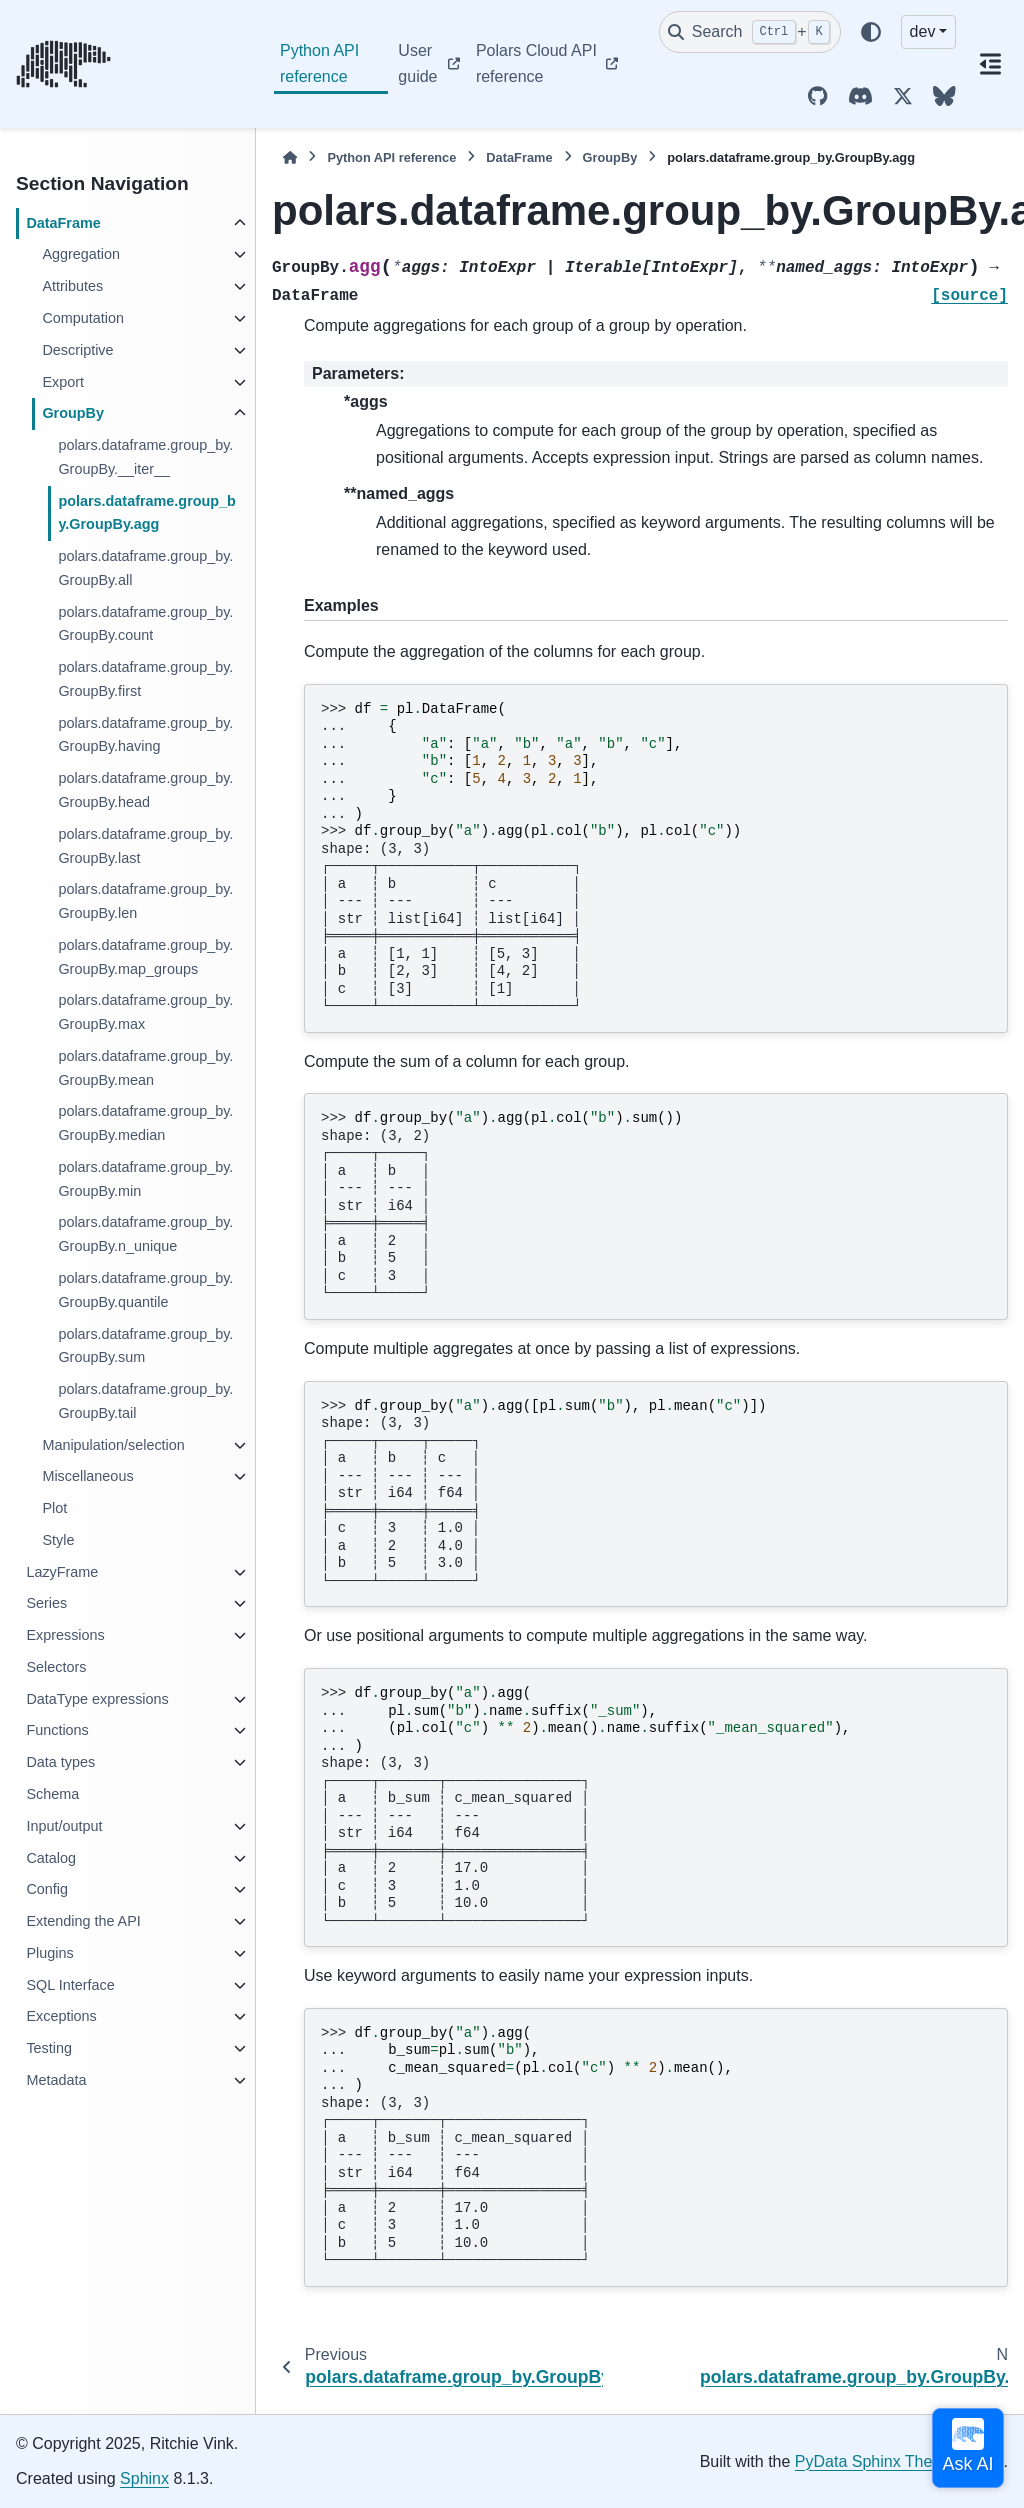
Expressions (65, 1635)
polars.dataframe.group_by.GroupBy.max (145, 1012)
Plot (54, 1508)
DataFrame (63, 223)
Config (47, 1889)
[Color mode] (871, 32)
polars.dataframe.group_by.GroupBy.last (145, 846)
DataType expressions (97, 1699)
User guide (417, 63)
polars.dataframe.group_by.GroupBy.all (145, 568)
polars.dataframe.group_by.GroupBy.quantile (145, 1290)
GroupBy (73, 413)
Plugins (49, 1953)
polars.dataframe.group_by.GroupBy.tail (145, 1401)
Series (46, 1603)
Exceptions (61, 2016)
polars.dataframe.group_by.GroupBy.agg (147, 513)
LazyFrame (62, 1572)
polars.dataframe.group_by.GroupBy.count (145, 624)
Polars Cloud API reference (536, 63)
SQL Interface (70, 1985)
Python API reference (319, 63)
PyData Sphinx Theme (875, 2461)
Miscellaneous (87, 1476)
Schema (52, 1794)
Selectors (56, 1667)
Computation (83, 318)
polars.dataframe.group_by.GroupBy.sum (145, 1346)
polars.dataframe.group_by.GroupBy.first (145, 679)
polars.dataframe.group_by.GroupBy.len (145, 901)
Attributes (72, 286)
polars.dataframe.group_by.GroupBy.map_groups (145, 957)
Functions (57, 1730)
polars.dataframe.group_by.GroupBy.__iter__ (145, 457)
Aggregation (81, 254)
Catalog (51, 1858)
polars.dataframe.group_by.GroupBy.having (145, 735)
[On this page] (990, 64)
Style (58, 1540)
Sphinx (144, 2478)
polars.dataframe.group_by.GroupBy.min (145, 1179)
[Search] (750, 32)
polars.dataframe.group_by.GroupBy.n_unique (145, 1234)
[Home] (290, 157)
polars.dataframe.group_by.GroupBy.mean (145, 1068)
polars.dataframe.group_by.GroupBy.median (145, 1123)
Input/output (64, 1826)
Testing (49, 2048)
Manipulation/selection (113, 1445)
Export (63, 382)
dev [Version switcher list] (923, 31)
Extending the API (83, 1921)
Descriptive (77, 350)
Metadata (56, 2080)
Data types (60, 1762)
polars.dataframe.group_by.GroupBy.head (145, 790)
